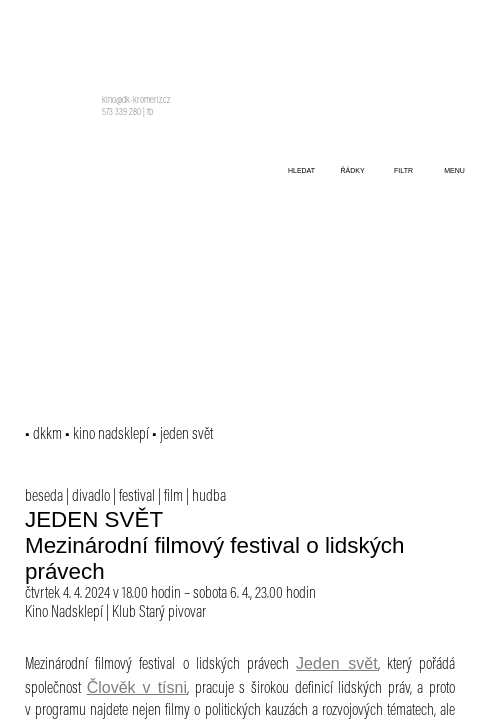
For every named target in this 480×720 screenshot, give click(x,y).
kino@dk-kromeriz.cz (136, 101)
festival (137, 497)
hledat (301, 170)
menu (454, 170)
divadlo (91, 497)
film (173, 497)
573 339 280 (121, 113)
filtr (403, 170)
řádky (352, 170)
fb (150, 113)
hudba (209, 497)
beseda (44, 497)
